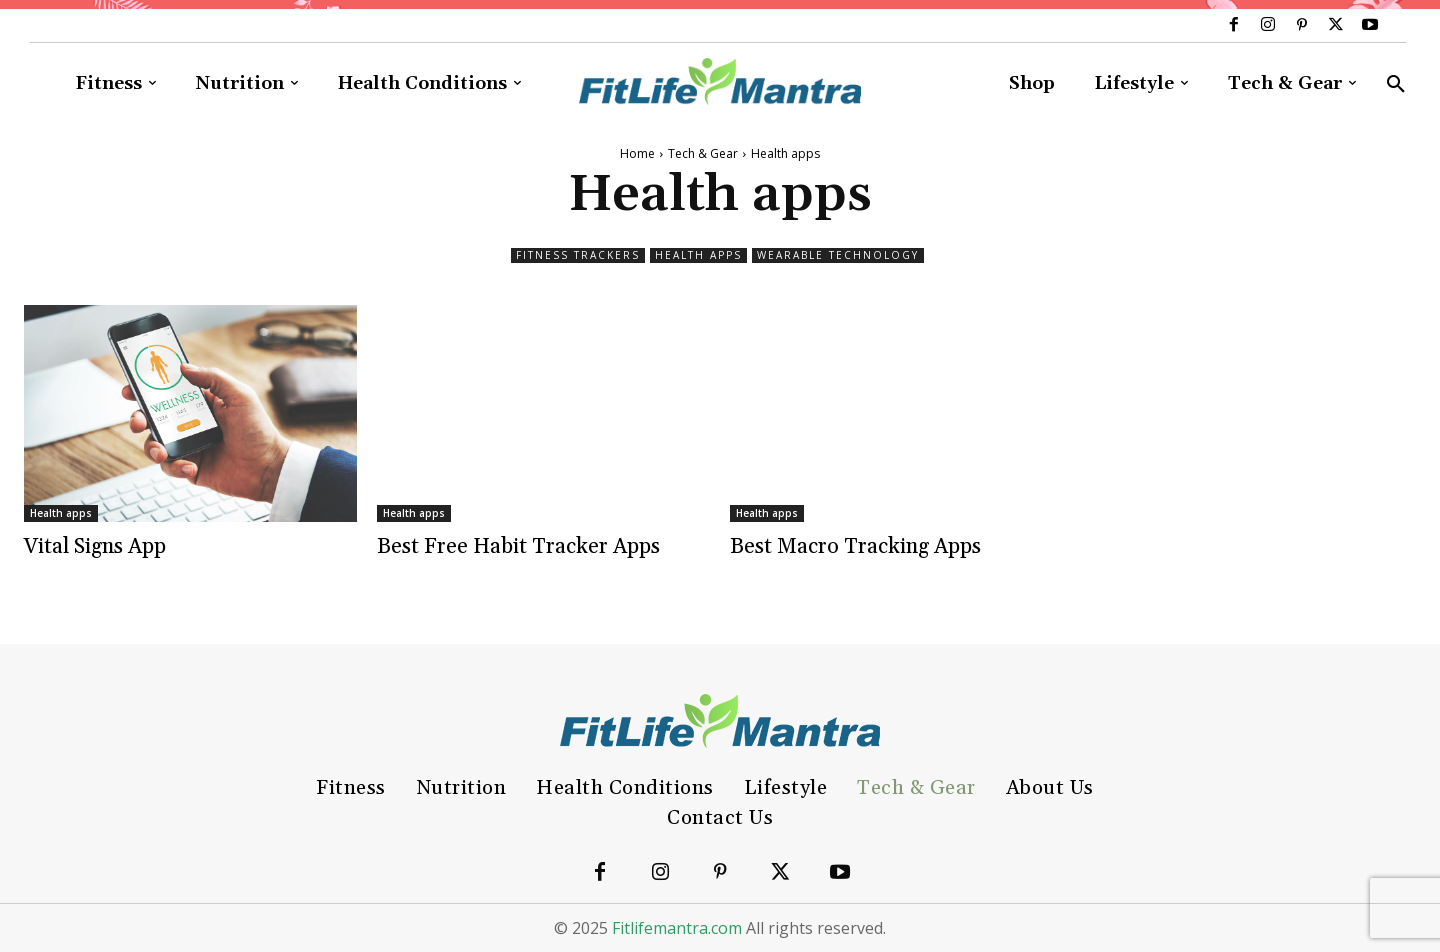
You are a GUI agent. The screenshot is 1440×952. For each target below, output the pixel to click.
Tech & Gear (703, 153)
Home (637, 153)
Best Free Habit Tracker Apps (518, 547)
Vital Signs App (95, 547)
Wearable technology (838, 255)
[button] (1396, 85)
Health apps (698, 255)
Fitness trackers (578, 255)
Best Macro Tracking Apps (855, 547)
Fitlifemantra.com (677, 928)
